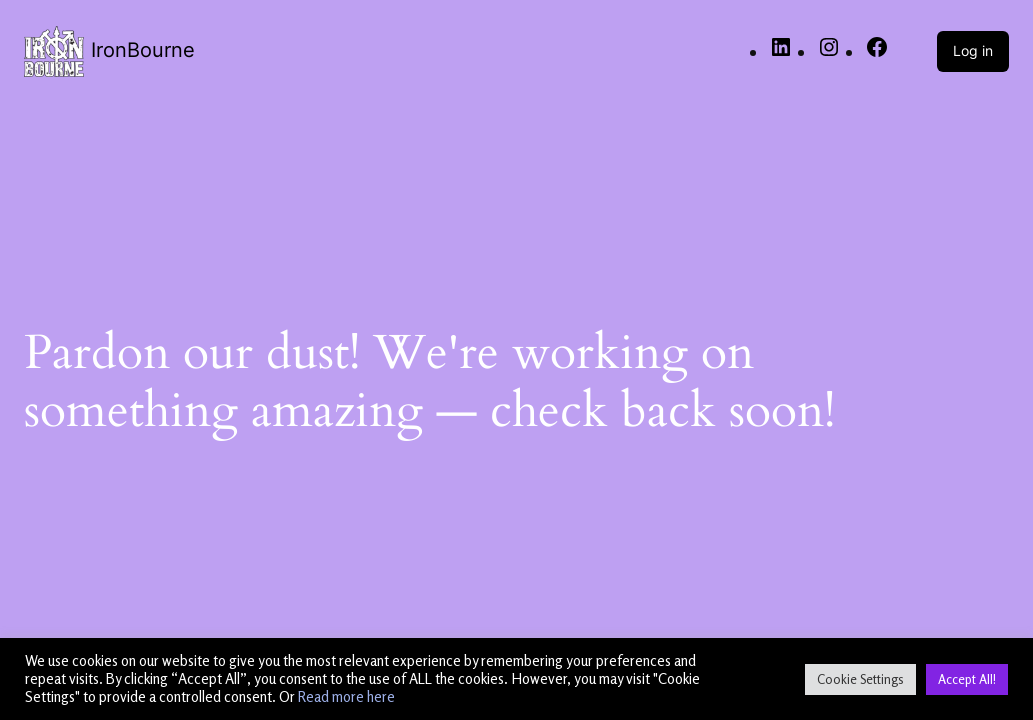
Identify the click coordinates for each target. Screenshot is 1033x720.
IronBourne (143, 50)
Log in (973, 50)
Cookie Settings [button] (860, 679)
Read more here (346, 696)
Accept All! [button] (967, 679)
